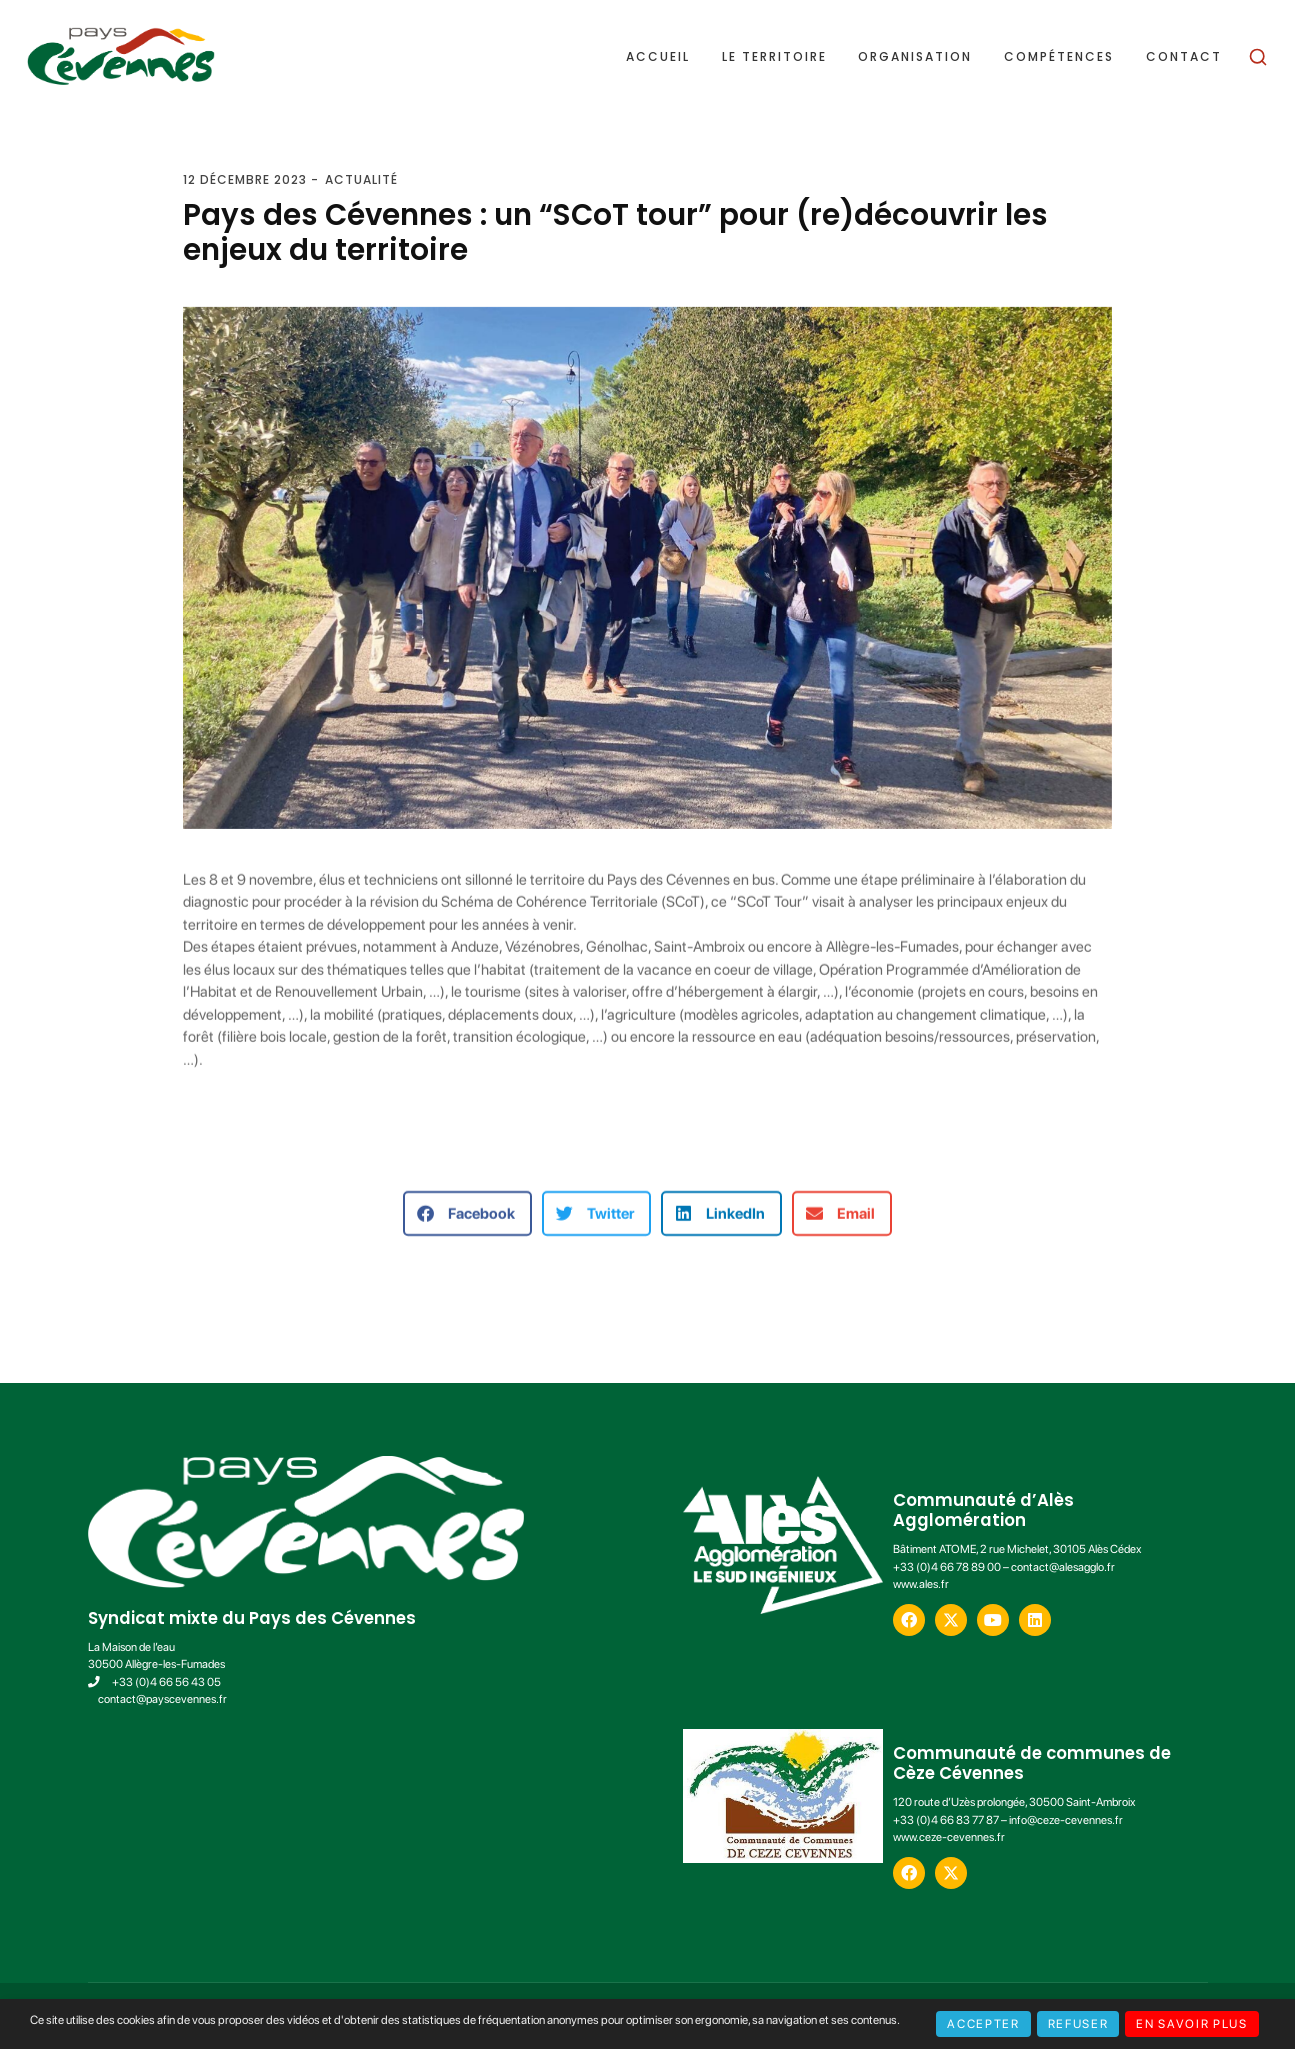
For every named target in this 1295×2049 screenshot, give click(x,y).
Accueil (658, 57)
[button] (467, 1225)
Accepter (983, 2024)
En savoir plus (1191, 2024)
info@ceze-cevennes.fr (1066, 1820)
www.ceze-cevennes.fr (949, 1837)
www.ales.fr (921, 1584)
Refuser (1078, 2024)
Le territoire (774, 57)
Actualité (361, 179)
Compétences (1059, 57)
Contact (1184, 57)
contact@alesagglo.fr (1063, 1567)
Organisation (915, 57)
